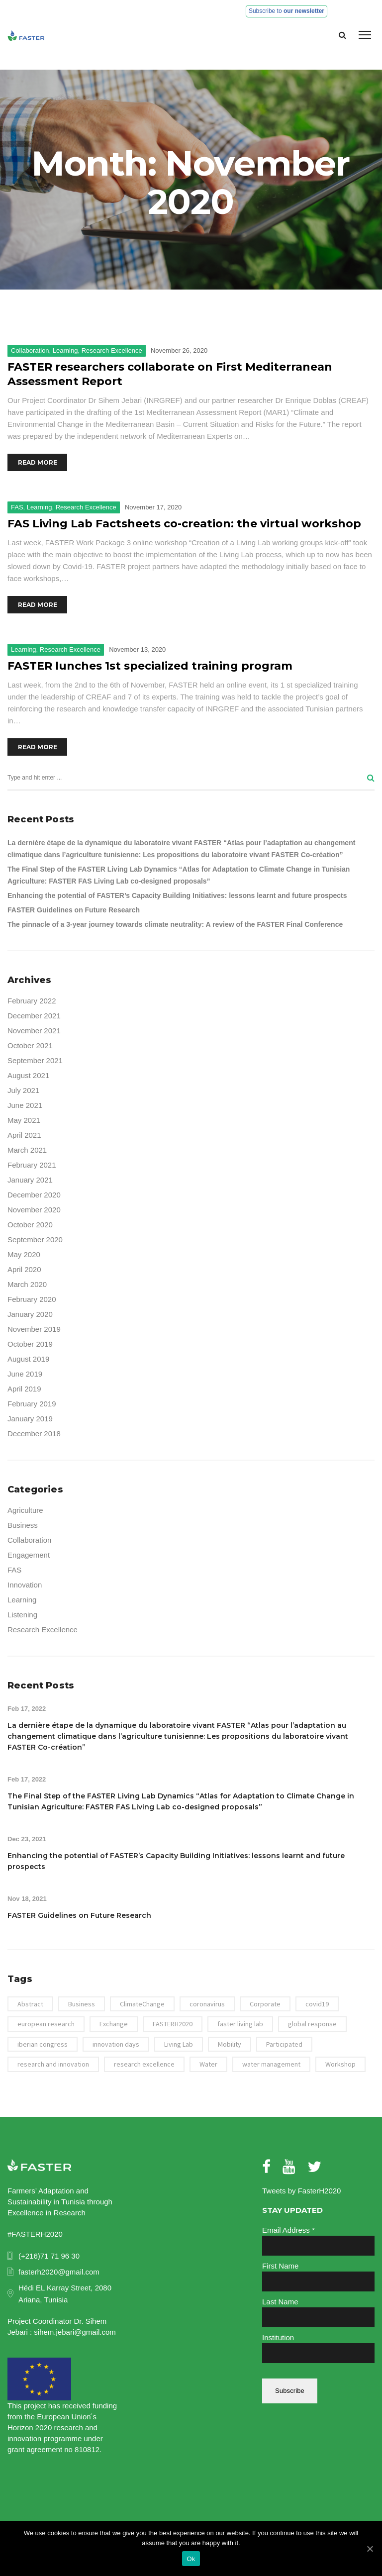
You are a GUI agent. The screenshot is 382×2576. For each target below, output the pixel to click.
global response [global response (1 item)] (312, 2023)
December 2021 (34, 1015)
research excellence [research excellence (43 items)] (144, 2064)
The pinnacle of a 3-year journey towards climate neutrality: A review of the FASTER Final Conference (175, 924)
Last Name (280, 2301)
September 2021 (35, 1060)
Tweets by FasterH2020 (301, 2190)
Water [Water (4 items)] (208, 2064)
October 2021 (30, 1045)
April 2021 (24, 1135)
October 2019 (30, 1344)
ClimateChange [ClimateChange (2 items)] (142, 2003)
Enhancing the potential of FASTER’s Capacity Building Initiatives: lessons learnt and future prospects (177, 895)
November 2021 (34, 1030)
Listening (22, 1614)
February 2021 (31, 1165)
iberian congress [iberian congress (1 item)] (42, 2044)
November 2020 (34, 1209)
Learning (65, 350)
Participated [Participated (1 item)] (284, 2044)
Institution (278, 2337)
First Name (280, 2266)
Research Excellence (112, 350)
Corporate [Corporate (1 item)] (265, 2003)
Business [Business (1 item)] (81, 2003)
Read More (37, 462)
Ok (191, 2559)
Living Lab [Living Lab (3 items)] (178, 2044)
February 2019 (31, 1403)
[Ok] (370, 2549)
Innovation (24, 1585)
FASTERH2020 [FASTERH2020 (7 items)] (172, 2023)
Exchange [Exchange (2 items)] (113, 2023)
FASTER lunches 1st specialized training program (149, 666)
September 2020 (35, 1239)
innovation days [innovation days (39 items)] (116, 2044)
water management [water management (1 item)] (271, 2064)
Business (22, 1525)
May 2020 (23, 1254)
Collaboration (30, 350)
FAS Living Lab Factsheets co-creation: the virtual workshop (184, 523)
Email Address (288, 2230)
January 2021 (30, 1180)
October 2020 (30, 1224)
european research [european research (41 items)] (46, 2023)
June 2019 (24, 1374)
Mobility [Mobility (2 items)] (229, 2044)
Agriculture (25, 1510)
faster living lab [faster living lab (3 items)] (240, 2023)
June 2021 (24, 1105)
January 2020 (30, 1314)
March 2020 (27, 1284)
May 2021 (23, 1120)
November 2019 (34, 1329)
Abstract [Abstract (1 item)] (30, 2003)
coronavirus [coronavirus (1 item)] (207, 2003)
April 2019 (24, 1389)
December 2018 (34, 1433)
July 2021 (23, 1090)
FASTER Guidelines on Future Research (73, 910)
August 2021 (28, 1075)
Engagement (28, 1555)
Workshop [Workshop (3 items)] (340, 2064)
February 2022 (31, 1000)
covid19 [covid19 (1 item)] (317, 2003)
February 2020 (31, 1299)
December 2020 (34, 1194)
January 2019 (30, 1418)
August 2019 (28, 1359)
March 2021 (27, 1150)
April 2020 (24, 1269)
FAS (17, 507)
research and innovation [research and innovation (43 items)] (53, 2064)
